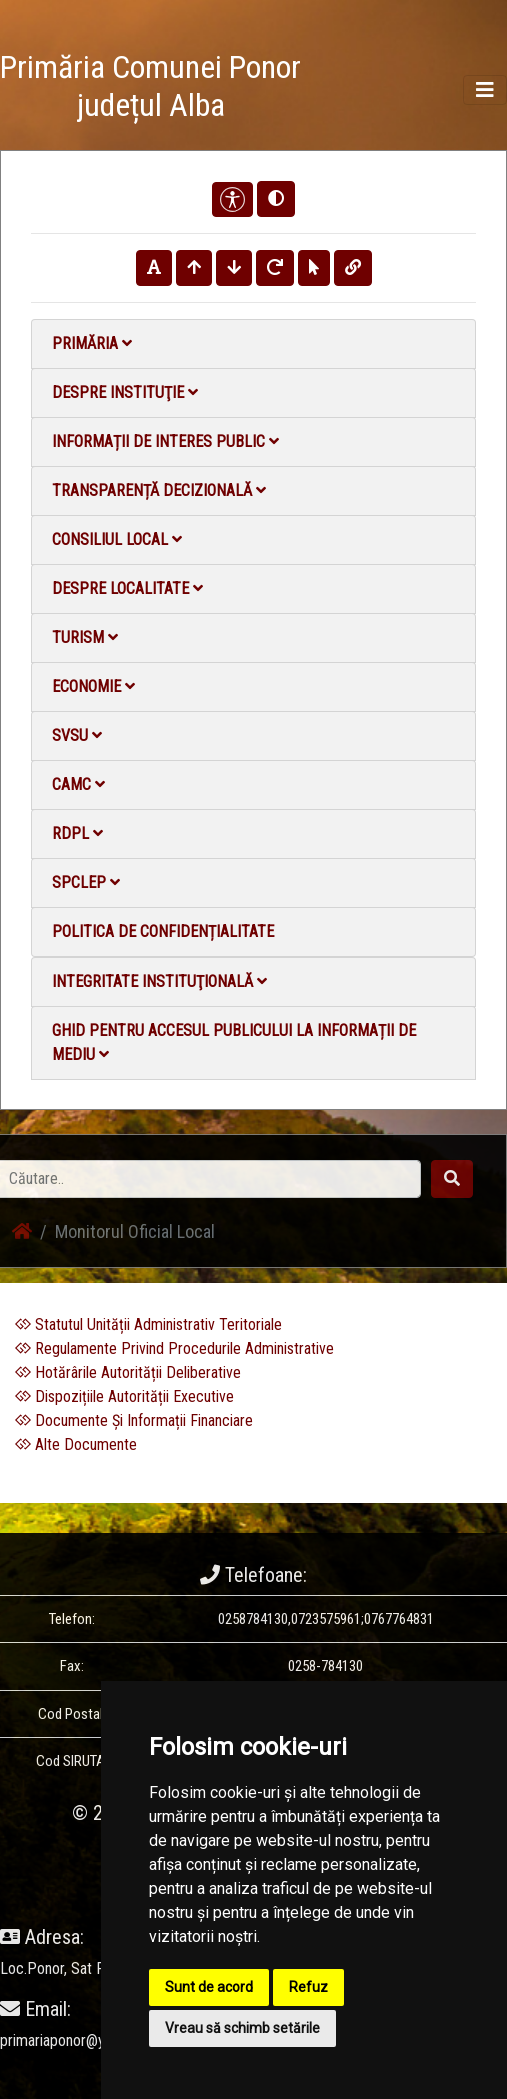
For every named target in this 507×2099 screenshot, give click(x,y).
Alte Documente (76, 1444)
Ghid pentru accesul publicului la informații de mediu (234, 1042)
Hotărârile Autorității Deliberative (128, 1372)
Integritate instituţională (159, 981)
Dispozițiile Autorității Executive (124, 1396)
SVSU (77, 735)
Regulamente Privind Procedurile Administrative (174, 1348)
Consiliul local (117, 539)
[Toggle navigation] (485, 90)
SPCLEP (86, 882)
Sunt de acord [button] (209, 1987)
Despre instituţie (125, 392)
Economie (93, 686)
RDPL (77, 833)
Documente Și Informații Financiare (134, 1420)
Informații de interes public (165, 441)
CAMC (78, 784)
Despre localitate (127, 588)
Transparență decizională (159, 490)
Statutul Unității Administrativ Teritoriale (148, 1324)
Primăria (92, 343)
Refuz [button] (308, 1987)
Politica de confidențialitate (163, 931)
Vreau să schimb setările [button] (242, 2028)
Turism (85, 637)
